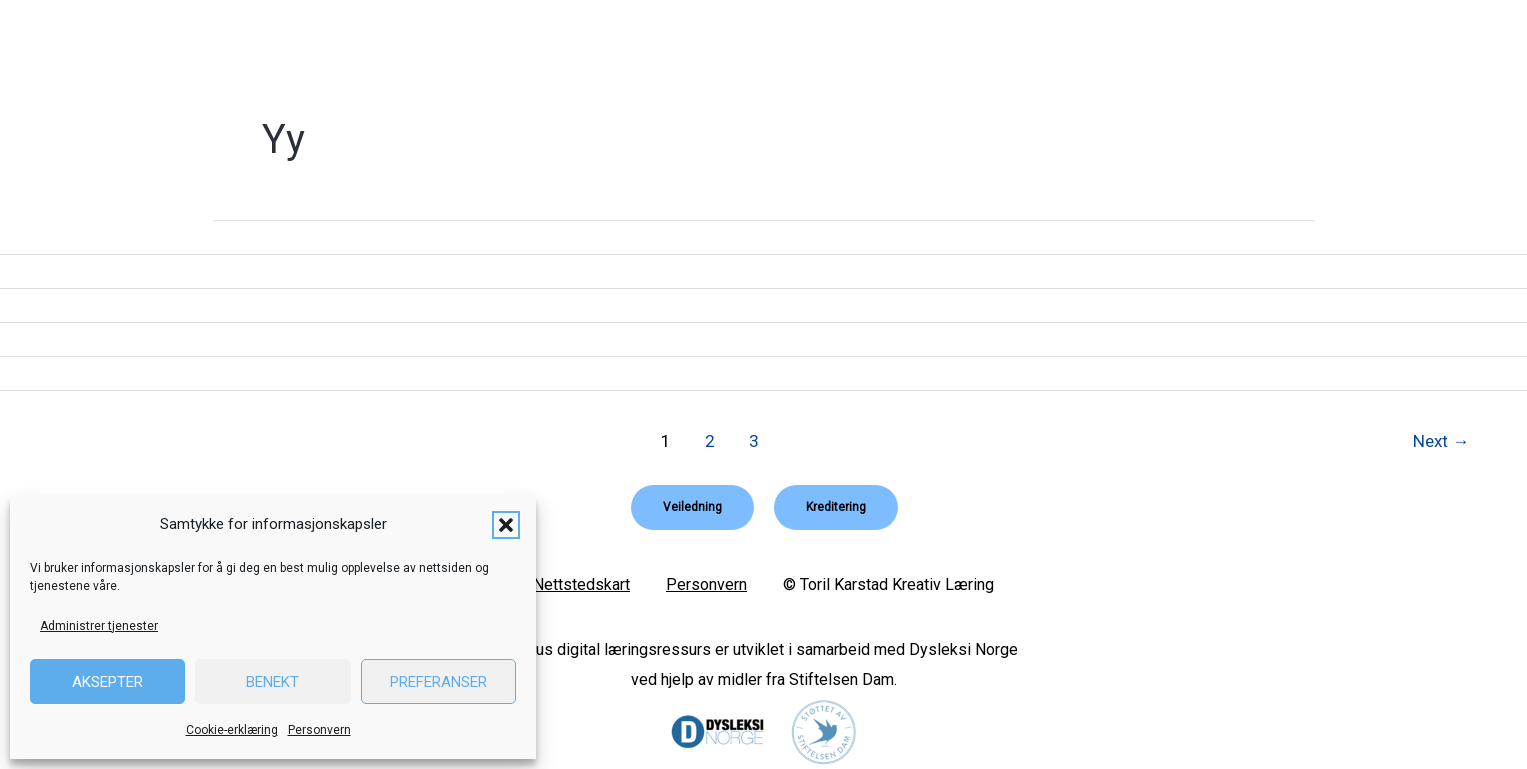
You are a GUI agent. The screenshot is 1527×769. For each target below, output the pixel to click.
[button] (506, 525)
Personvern (319, 730)
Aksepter (107, 682)
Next (1441, 441)
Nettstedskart (581, 583)
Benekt (272, 682)
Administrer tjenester (99, 626)
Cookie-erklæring (232, 730)
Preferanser (438, 682)
